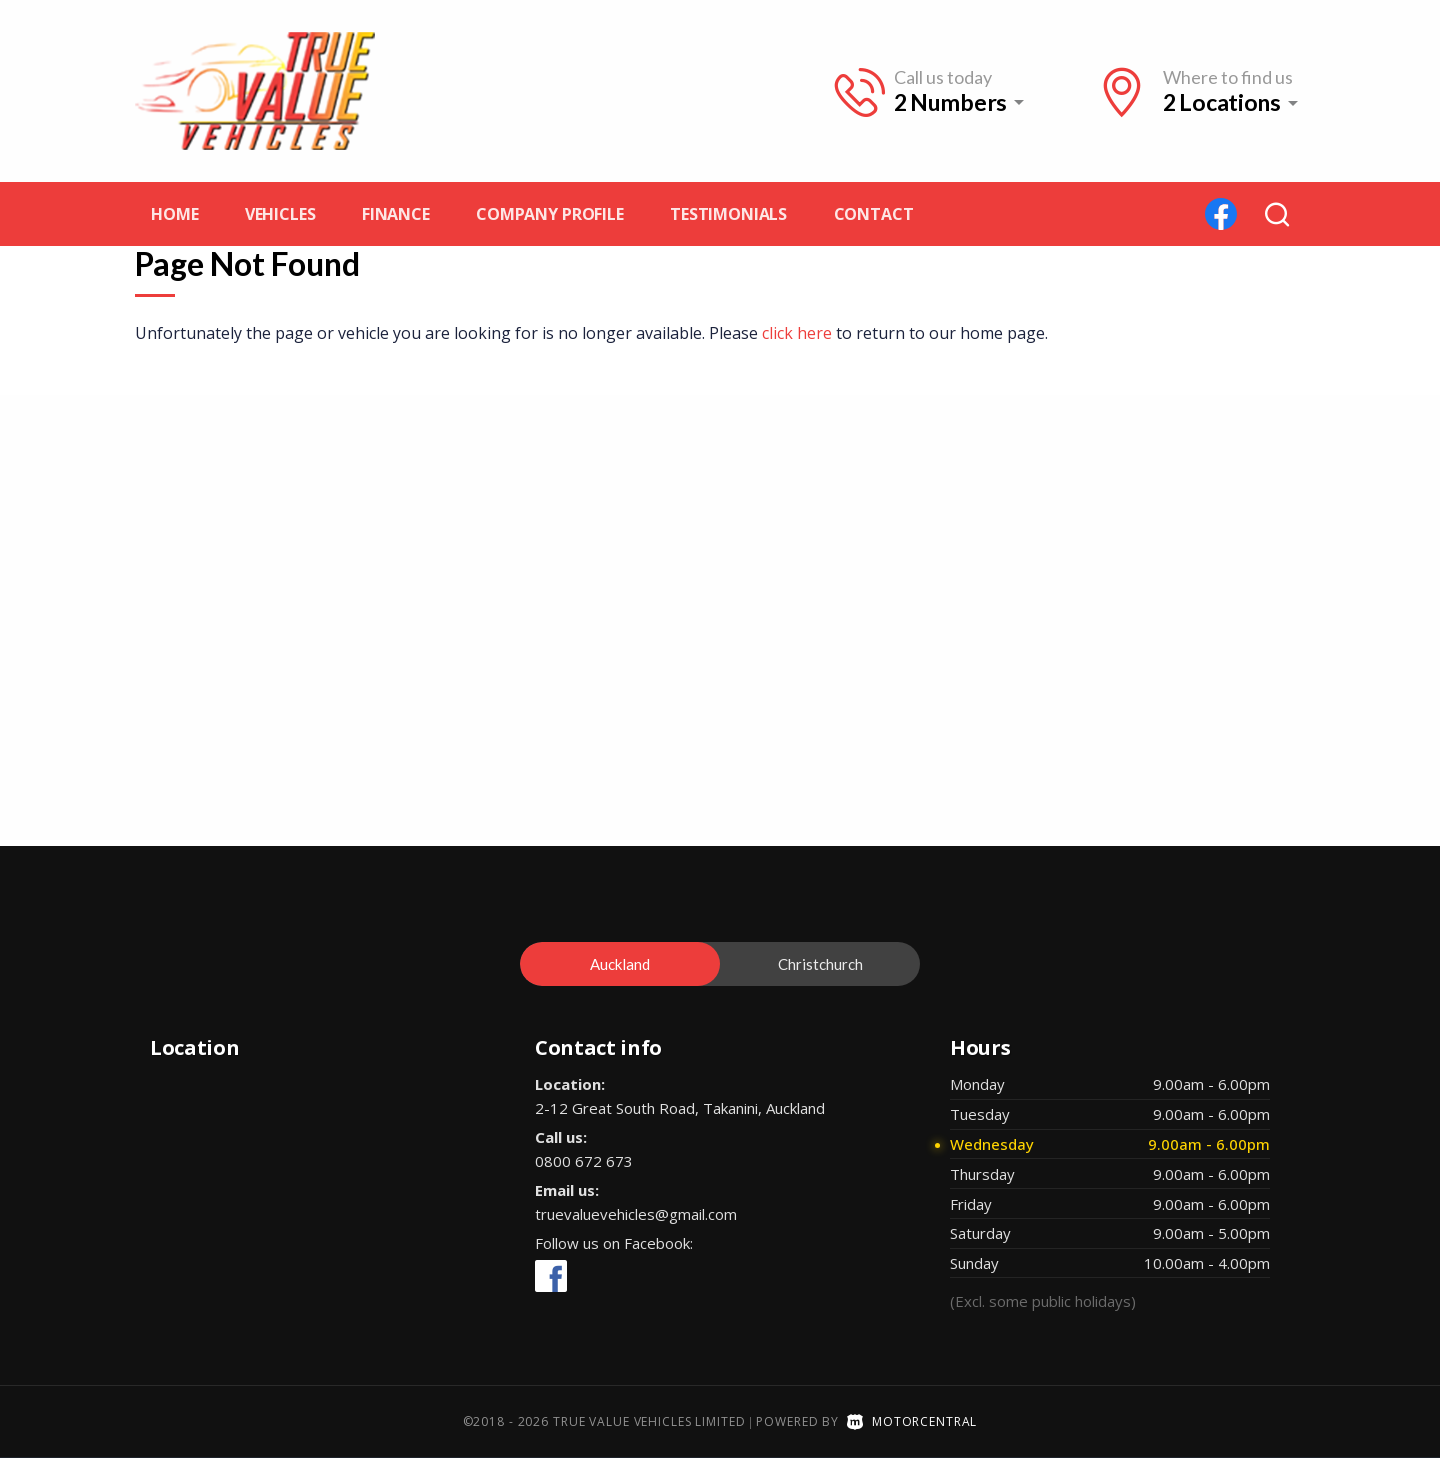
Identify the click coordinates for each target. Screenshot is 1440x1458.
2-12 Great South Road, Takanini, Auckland (680, 1108)
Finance (396, 214)
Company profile (550, 214)
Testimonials (728, 214)
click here (797, 333)
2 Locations (1222, 102)
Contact (874, 214)
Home (174, 214)
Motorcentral (912, 1421)
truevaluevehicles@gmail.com (636, 1214)
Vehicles (280, 214)
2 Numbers (950, 102)
